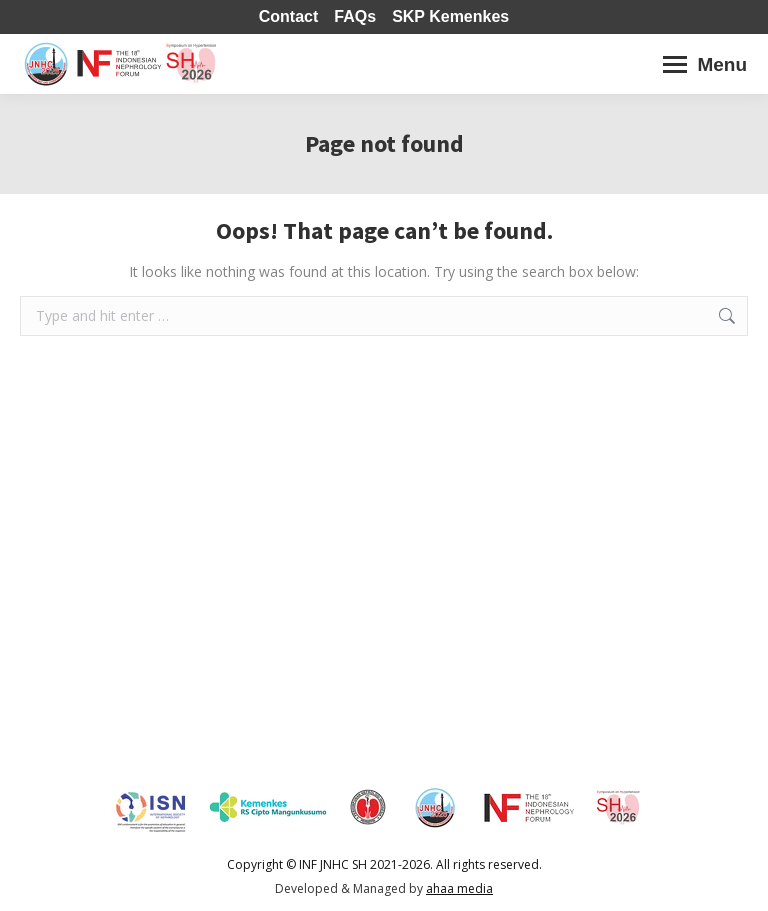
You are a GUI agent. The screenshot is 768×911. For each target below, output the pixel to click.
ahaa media (459, 888)
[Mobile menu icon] (705, 64)
